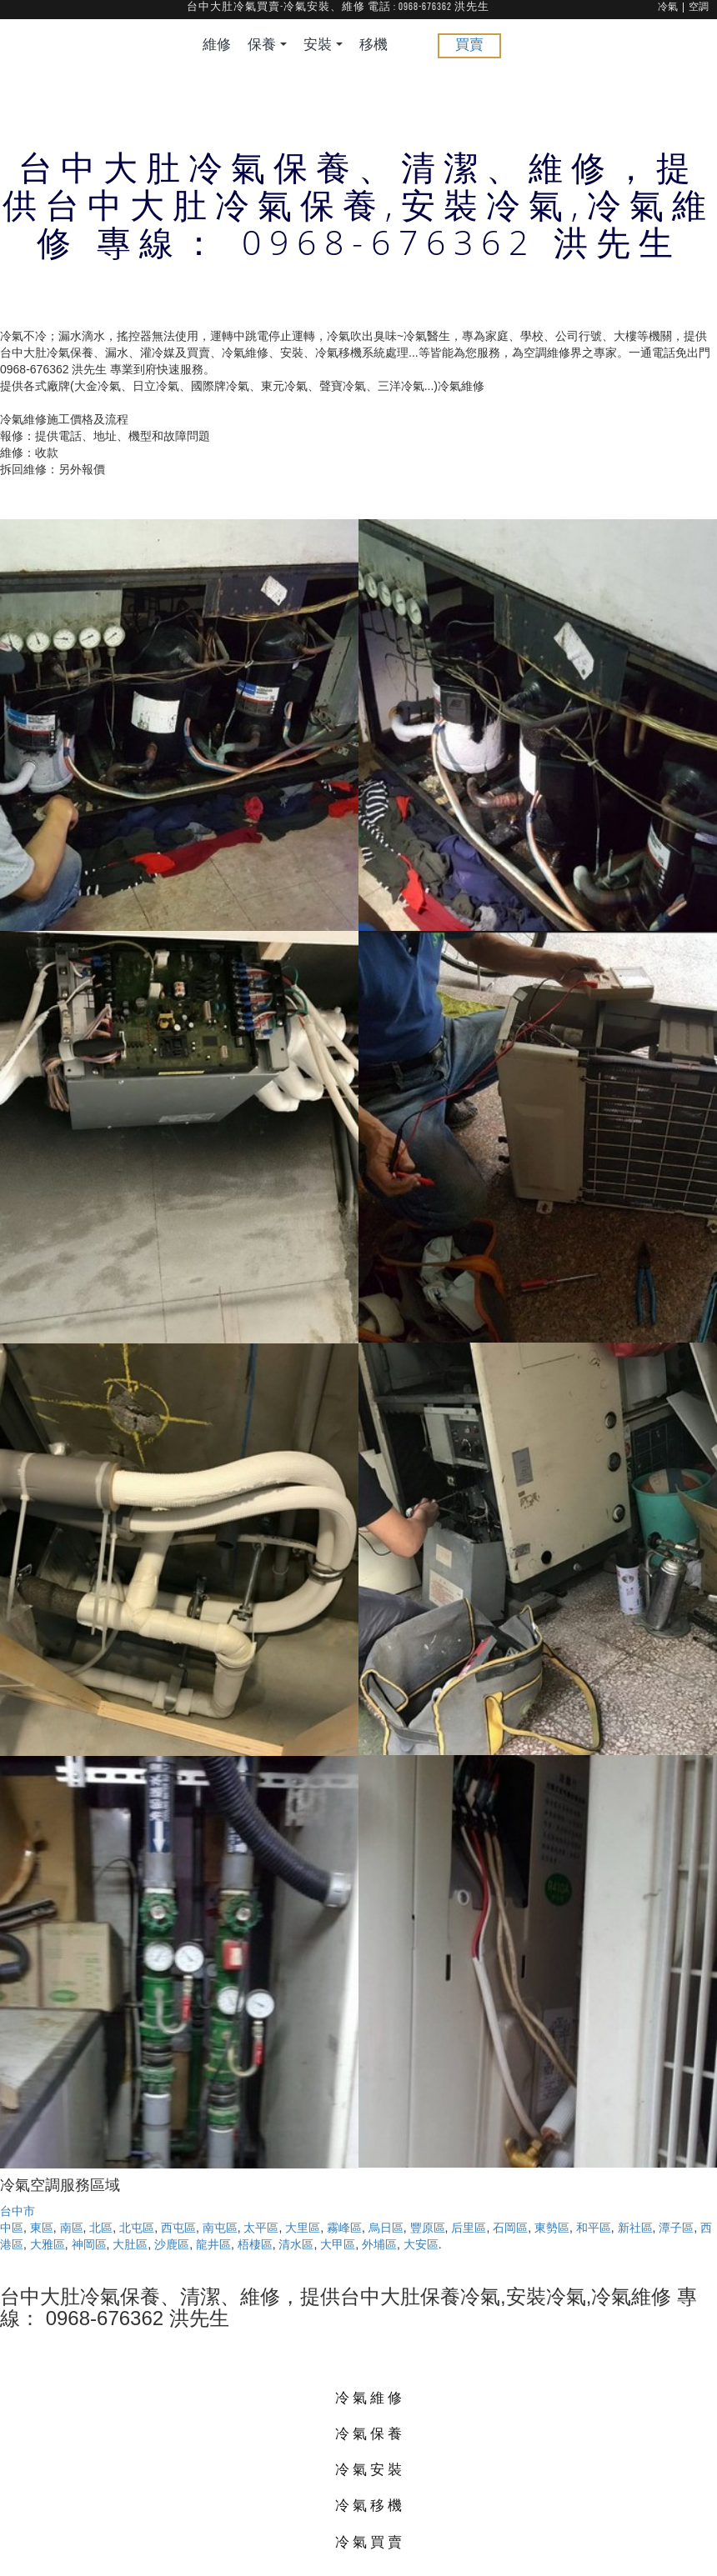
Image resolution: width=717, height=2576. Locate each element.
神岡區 (89, 2244)
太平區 (260, 2227)
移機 (373, 45)
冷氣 (668, 8)
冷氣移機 (370, 2504)
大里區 (302, 2227)
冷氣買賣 (370, 2541)
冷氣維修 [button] (370, 2397)
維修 (217, 45)
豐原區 (427, 2227)
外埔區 (379, 2244)
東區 (41, 2227)
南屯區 (220, 2227)
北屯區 (136, 2227)
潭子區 (676, 2227)
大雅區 (47, 2244)
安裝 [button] (323, 45)
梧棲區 (255, 2244)
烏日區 (386, 2227)
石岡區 (510, 2227)
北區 (101, 2227)
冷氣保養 (370, 2433)
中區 (11, 2227)
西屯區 (178, 2227)
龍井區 (213, 2244)
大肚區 (130, 2244)
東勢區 (551, 2227)
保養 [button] (267, 45)
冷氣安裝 (370, 2468)
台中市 (17, 2211)
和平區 (593, 2227)
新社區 (635, 2227)
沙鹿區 (171, 2244)
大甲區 (337, 2244)
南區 (71, 2227)
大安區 (421, 2244)
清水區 (295, 2244)
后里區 (468, 2227)
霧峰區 (344, 2227)
